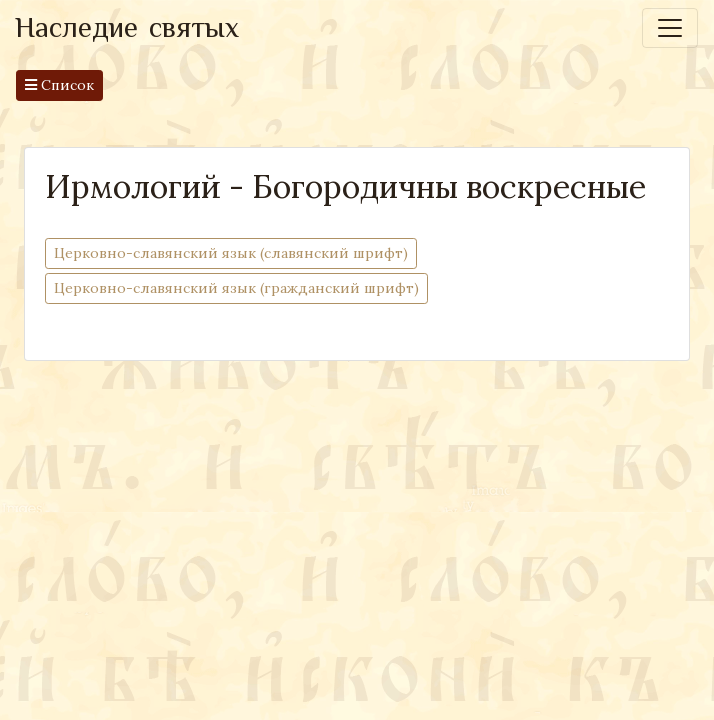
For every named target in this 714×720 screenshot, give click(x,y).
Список (59, 85)
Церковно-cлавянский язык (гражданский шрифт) (236, 287)
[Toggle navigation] (670, 28)
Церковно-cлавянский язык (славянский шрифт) (231, 252)
